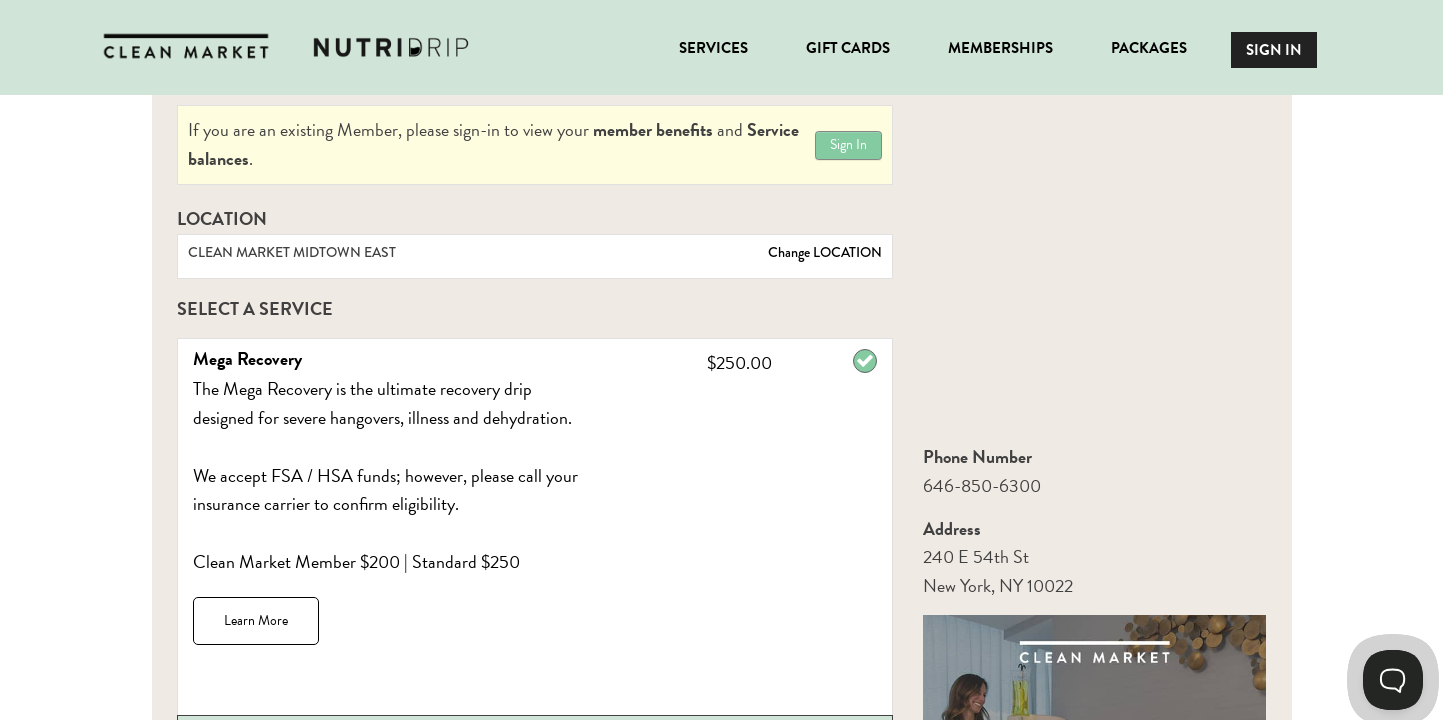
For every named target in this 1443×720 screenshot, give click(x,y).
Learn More (256, 620)
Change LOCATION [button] (823, 252)
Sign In (848, 144)
